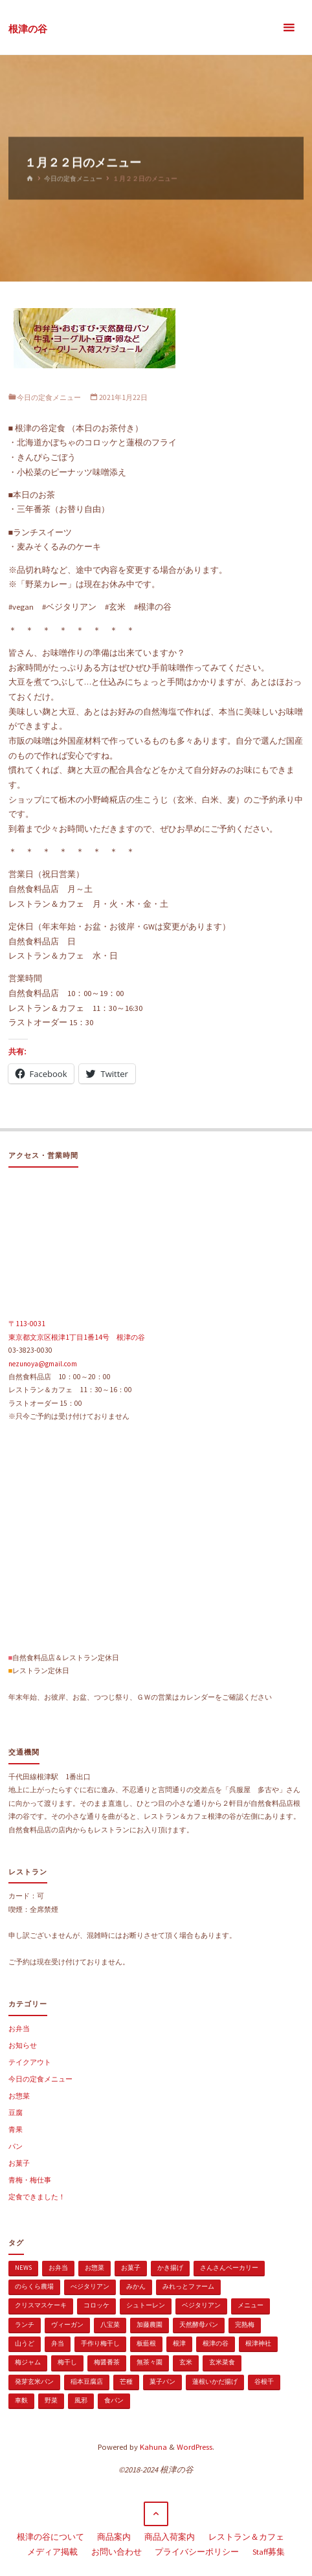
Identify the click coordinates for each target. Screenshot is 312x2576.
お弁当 (19, 2028)
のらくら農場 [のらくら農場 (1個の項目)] (34, 2286)
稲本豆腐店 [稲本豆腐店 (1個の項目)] (87, 2381)
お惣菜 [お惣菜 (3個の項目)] (94, 2267)
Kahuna (152, 2447)
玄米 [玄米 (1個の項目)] (185, 2362)
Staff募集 (268, 2552)
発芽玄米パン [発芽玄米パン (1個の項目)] (34, 2381)
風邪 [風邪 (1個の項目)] (80, 2400)
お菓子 (19, 2163)
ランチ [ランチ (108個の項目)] (24, 2324)
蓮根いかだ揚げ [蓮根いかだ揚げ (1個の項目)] (215, 2381)
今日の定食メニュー (73, 178)
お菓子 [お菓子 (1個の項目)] (130, 2267)
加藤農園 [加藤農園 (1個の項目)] (149, 2324)
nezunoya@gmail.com (42, 1363)
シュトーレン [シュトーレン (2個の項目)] (145, 2305)
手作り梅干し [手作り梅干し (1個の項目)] (100, 2343)
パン (15, 2146)
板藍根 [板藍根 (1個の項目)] (146, 2343)
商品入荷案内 (169, 2537)
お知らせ (22, 2045)
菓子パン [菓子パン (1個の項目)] (162, 2381)
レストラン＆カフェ (246, 2537)
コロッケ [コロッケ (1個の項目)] (96, 2305)
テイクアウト (29, 2062)
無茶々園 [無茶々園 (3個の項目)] (149, 2362)
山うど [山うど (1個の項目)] (24, 2343)
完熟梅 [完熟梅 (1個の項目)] (244, 2324)
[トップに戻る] (156, 2514)
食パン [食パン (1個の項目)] (114, 2400)
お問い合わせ (116, 2552)
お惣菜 (19, 2095)
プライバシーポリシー (197, 2552)
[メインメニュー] (288, 27)
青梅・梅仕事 (29, 2179)
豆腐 (15, 2112)
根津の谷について (50, 2537)
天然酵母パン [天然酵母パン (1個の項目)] (198, 2324)
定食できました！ (36, 2196)
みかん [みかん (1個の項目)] (136, 2286)
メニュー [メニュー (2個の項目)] (250, 2305)
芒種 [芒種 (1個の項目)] (126, 2381)
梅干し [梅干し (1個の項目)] (67, 2362)
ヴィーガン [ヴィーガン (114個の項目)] (67, 2324)
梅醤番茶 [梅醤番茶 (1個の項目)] (107, 2362)
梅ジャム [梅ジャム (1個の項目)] (28, 2362)
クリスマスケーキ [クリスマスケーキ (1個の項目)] (41, 2305)
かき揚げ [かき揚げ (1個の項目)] (170, 2267)
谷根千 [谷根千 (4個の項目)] (264, 2381)
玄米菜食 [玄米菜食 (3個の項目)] (222, 2362)
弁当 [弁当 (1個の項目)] (57, 2343)
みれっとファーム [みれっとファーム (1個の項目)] (188, 2286)
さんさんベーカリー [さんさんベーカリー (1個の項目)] (229, 2267)
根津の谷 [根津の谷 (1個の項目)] (215, 2343)
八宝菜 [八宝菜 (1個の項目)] (110, 2324)
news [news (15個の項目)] (23, 2267)
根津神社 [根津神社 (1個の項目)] (258, 2343)
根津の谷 (27, 28)
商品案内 (114, 2537)
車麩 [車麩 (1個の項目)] (21, 2400)
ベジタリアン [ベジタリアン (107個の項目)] (201, 2305)
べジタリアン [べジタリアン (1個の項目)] (90, 2286)
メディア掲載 (52, 2552)
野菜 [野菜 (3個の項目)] (51, 2400)
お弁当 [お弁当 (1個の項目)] (58, 2267)
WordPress (194, 2447)
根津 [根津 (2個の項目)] (179, 2343)
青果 (15, 2129)
